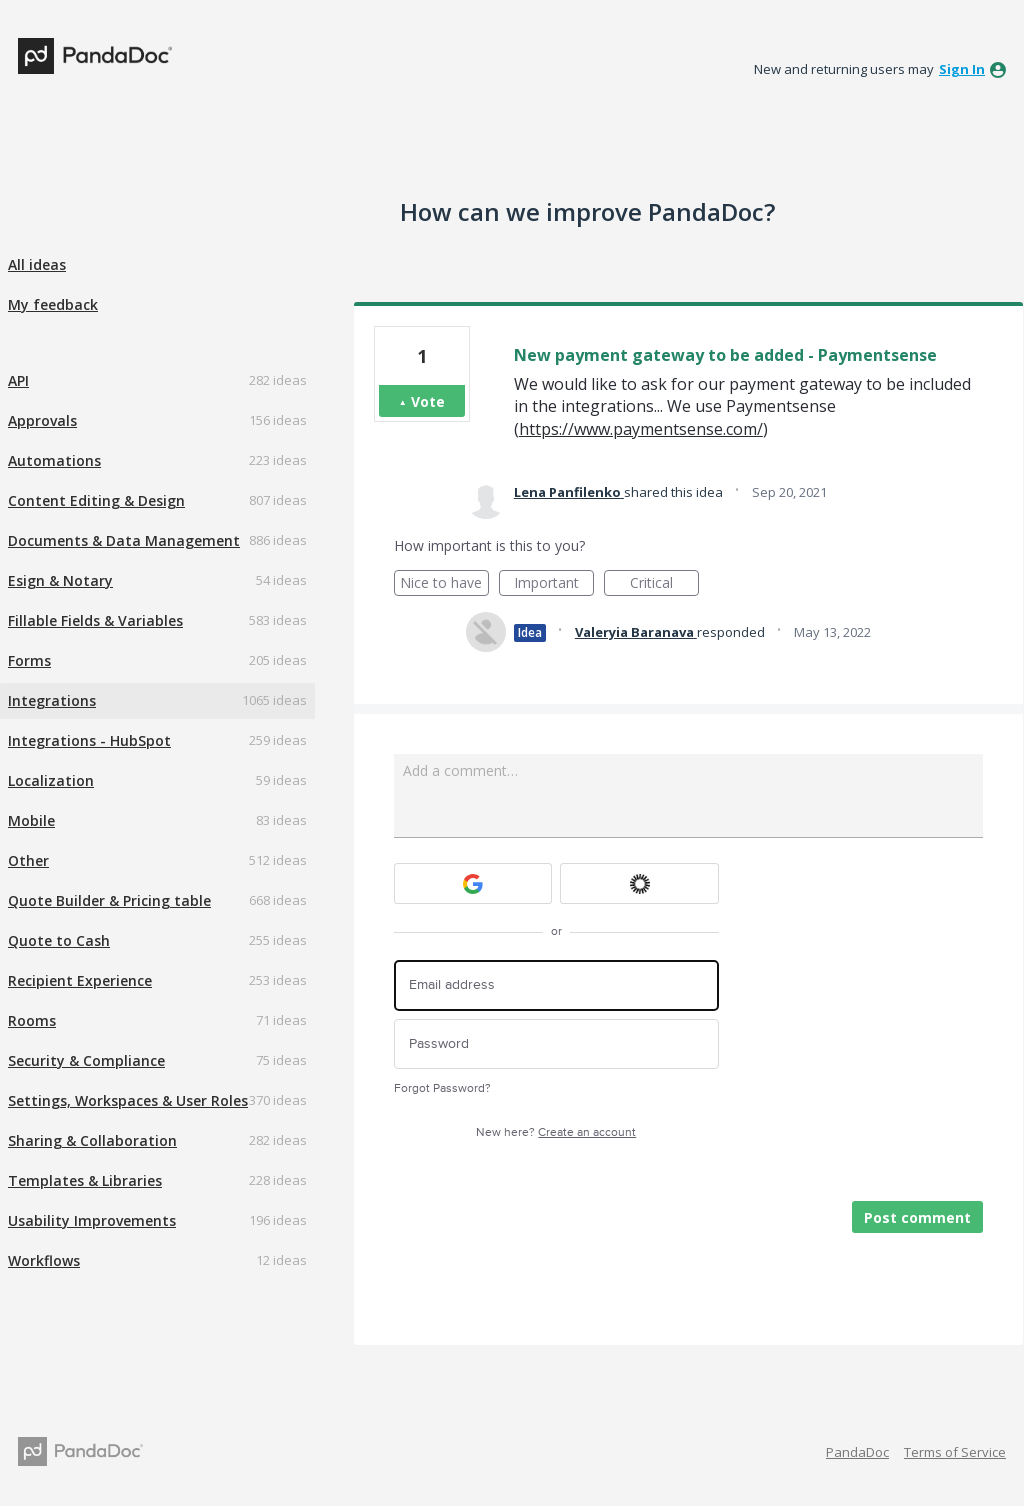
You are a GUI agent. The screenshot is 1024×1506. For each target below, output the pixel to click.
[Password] (556, 1044)
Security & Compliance (86, 1060)
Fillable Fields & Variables (95, 620)
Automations (54, 460)
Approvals (42, 420)
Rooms (32, 1020)
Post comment (917, 1217)
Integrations (52, 700)
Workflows (44, 1260)
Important (554, 584)
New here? (556, 1132)
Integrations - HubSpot (89, 740)
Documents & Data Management (124, 540)
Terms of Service (955, 1452)
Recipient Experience (80, 980)
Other (28, 860)
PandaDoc (857, 1452)
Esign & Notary (60, 580)
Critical (664, 584)
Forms (29, 660)
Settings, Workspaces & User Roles (128, 1100)
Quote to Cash (59, 940)
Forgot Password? (442, 1088)
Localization (51, 780)
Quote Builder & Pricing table (109, 900)
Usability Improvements (92, 1220)
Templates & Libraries (85, 1180)
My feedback (53, 304)
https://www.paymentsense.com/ (641, 429)
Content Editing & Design (96, 500)
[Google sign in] (473, 883)
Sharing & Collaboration (92, 1140)
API (18, 380)
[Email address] (556, 985)
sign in (962, 69)
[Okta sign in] (639, 883)
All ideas (37, 264)
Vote (428, 401)
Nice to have (444, 584)
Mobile (31, 820)
